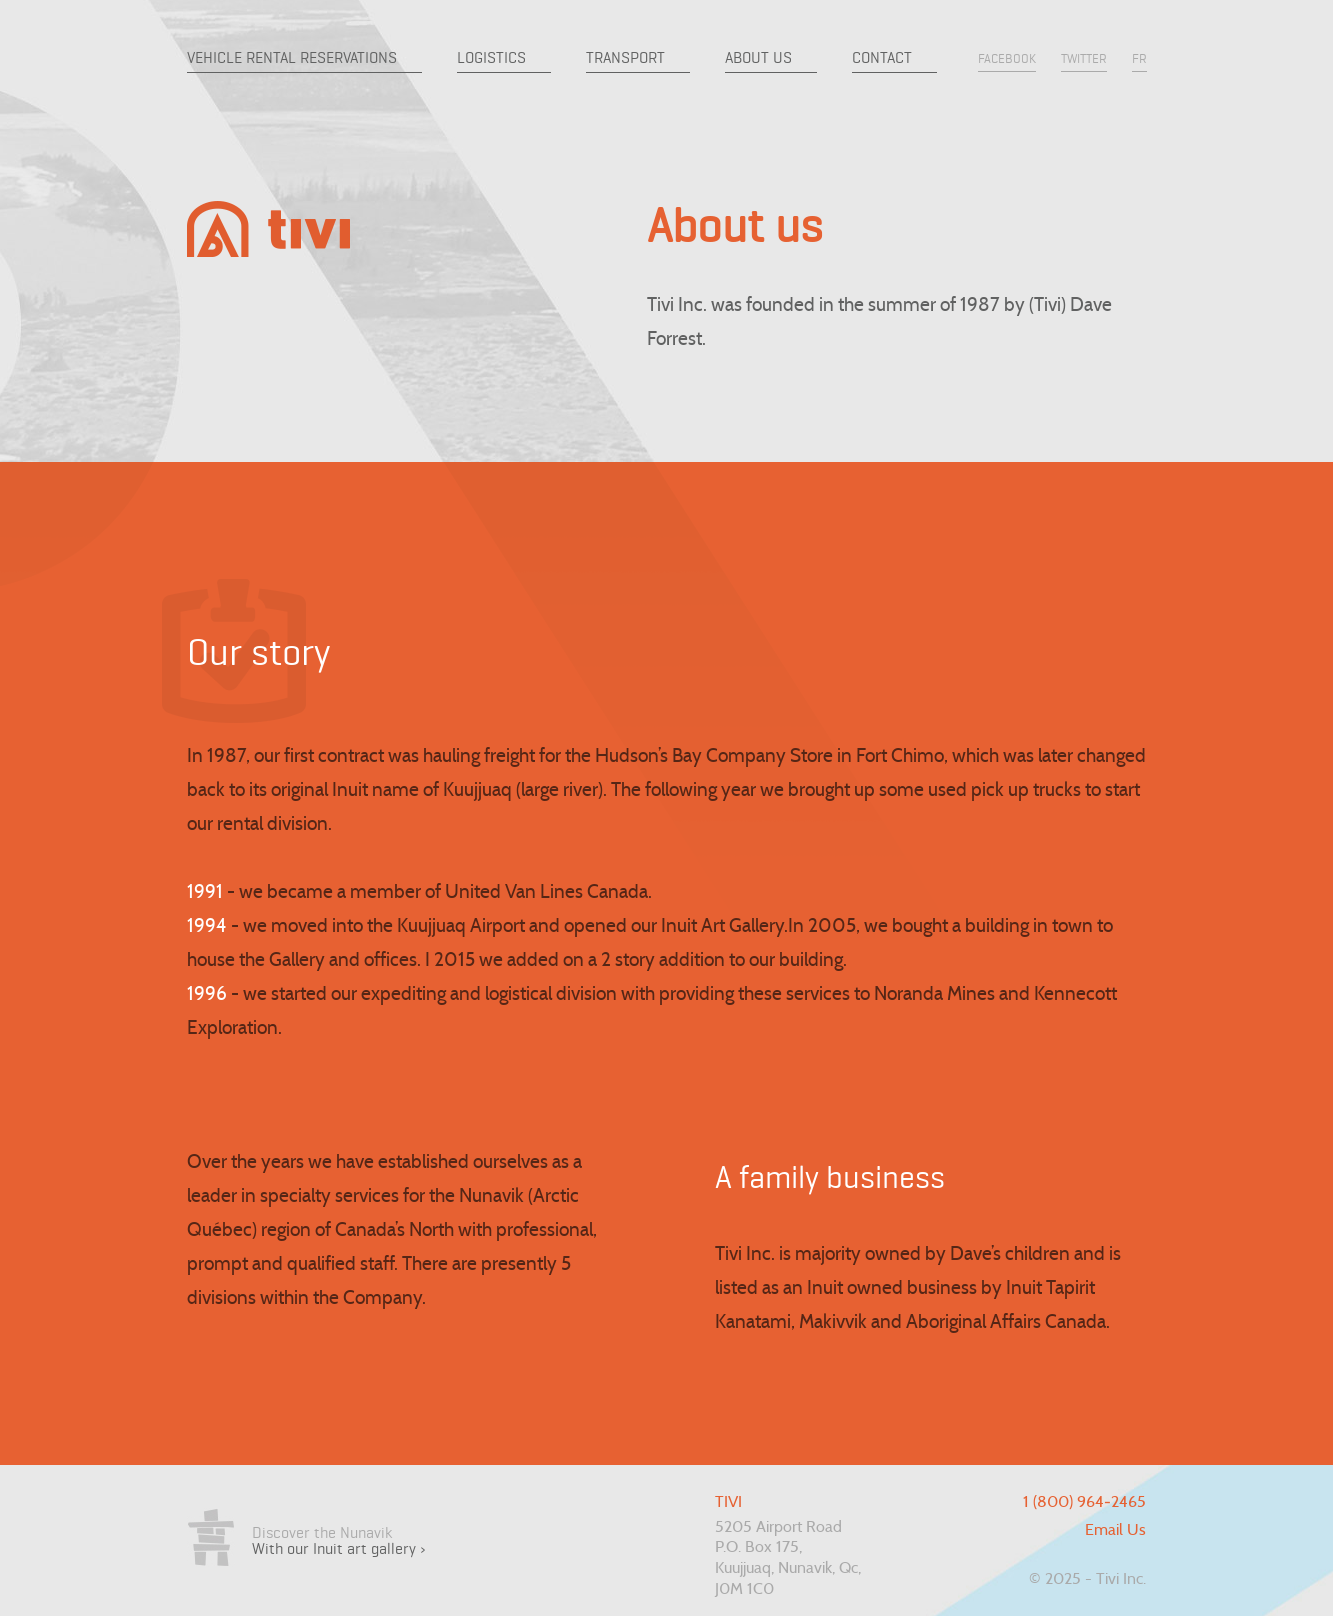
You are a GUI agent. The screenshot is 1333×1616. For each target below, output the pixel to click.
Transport (625, 57)
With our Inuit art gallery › (339, 1548)
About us (758, 57)
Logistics (491, 57)
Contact (882, 57)
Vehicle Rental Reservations (292, 57)
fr (1139, 58)
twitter (1084, 58)
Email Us (1115, 1531)
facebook (1007, 58)
